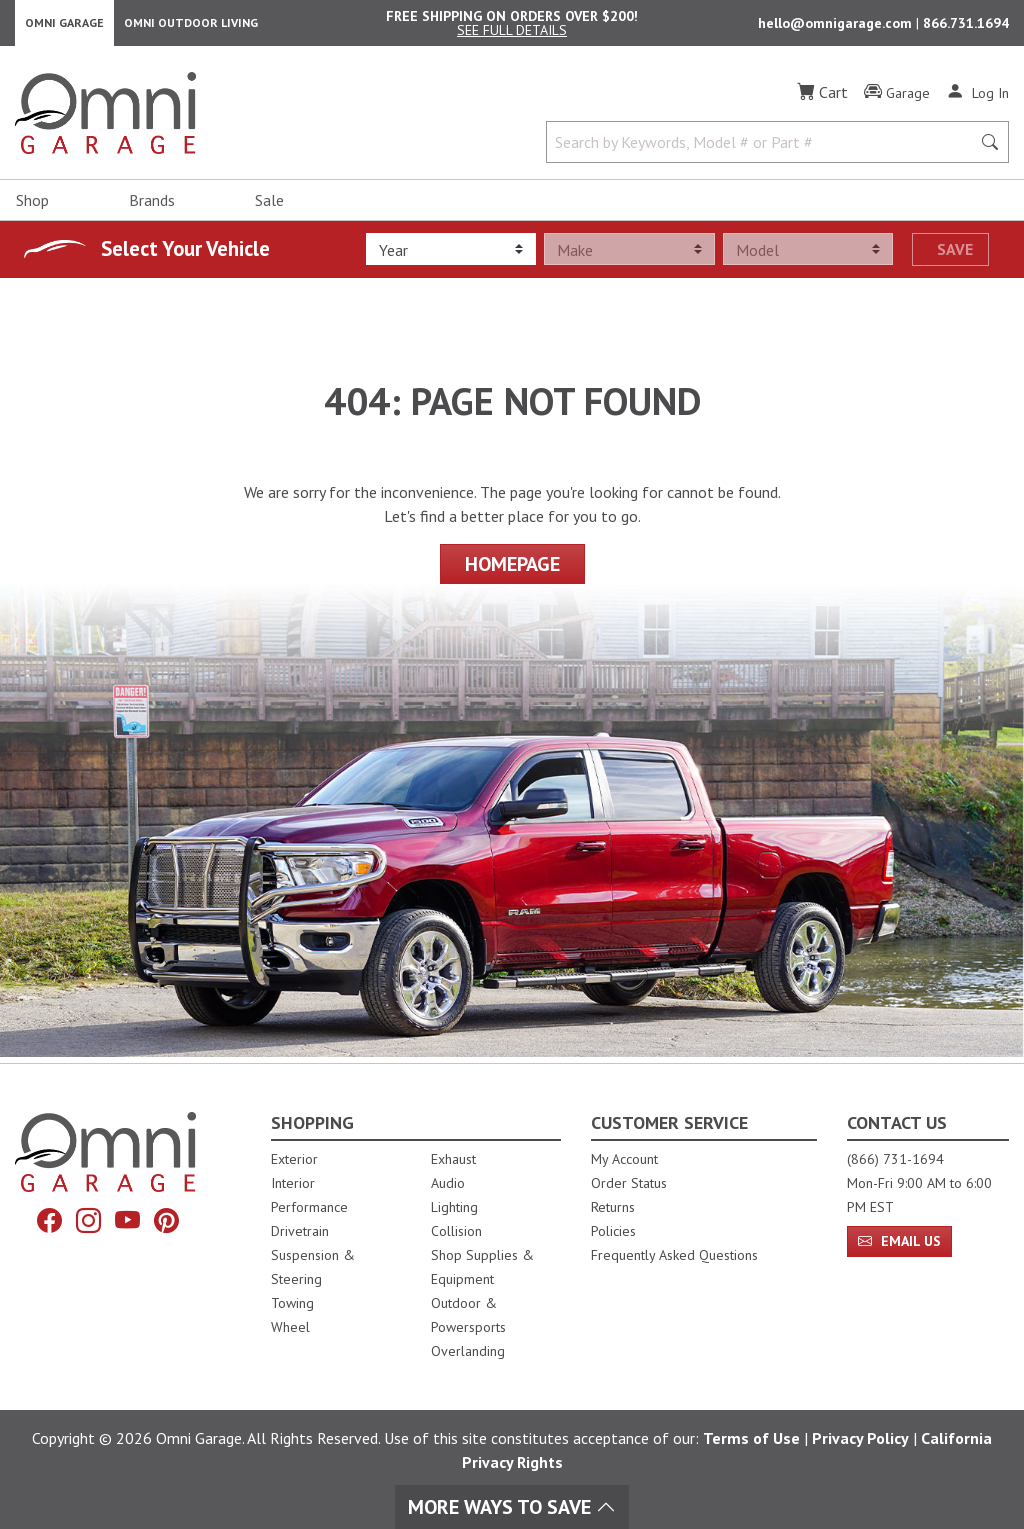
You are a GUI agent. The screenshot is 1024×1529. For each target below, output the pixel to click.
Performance (309, 1207)
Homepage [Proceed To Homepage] (512, 569)
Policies (613, 1231)
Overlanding (468, 1351)
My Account (624, 1159)
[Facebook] (49, 1221)
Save (955, 255)
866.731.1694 (966, 26)
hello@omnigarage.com (837, 26)
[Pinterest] (166, 1221)
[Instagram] (88, 1221)
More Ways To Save (512, 1507)
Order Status (629, 1183)
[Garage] (897, 99)
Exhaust (453, 1159)
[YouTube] (127, 1221)
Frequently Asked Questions (674, 1255)
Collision (456, 1231)
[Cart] (822, 98)
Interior (293, 1183)
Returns (613, 1207)
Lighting (454, 1207)
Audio (448, 1183)
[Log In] (977, 98)
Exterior (294, 1159)
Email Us (899, 1241)
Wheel (290, 1327)
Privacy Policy (860, 1438)
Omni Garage (64, 25)
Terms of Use (751, 1438)
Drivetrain (300, 1231)
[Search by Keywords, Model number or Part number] (764, 148)
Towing (292, 1303)
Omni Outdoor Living (191, 25)
